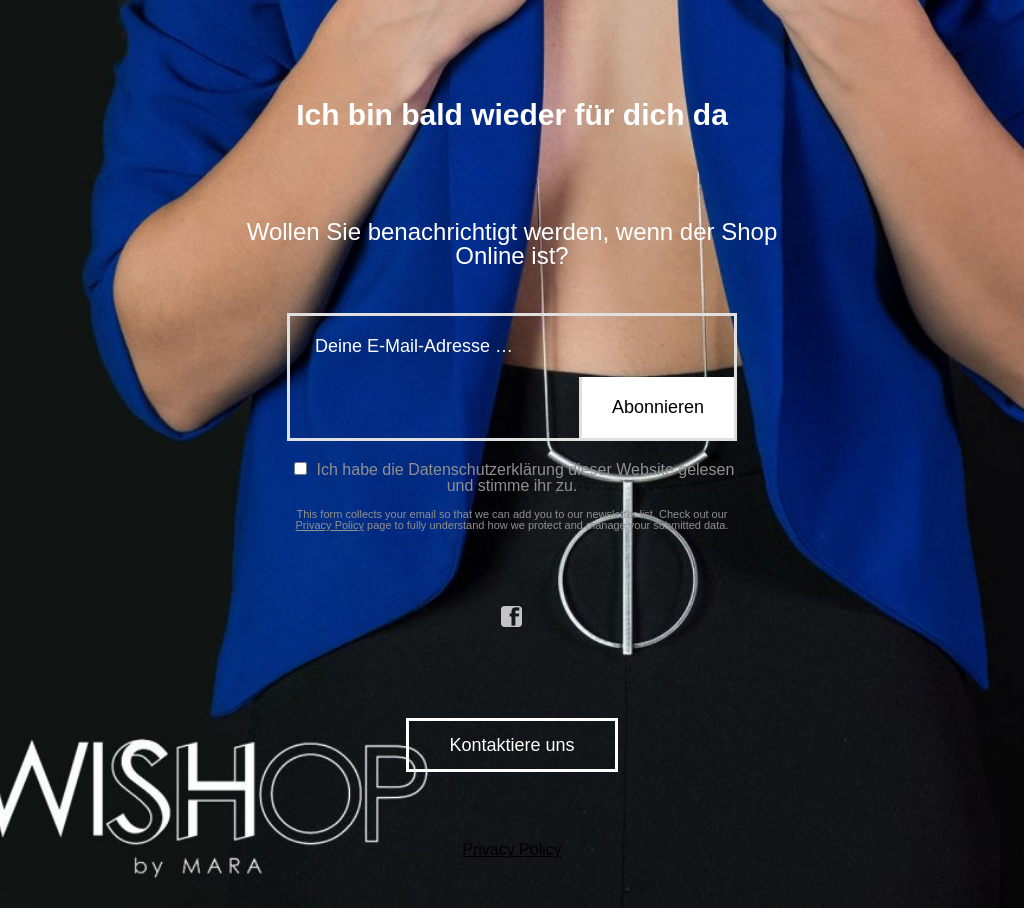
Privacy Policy (330, 525)
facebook (512, 617)
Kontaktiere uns (511, 745)
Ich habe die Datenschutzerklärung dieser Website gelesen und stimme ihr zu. (514, 477)
